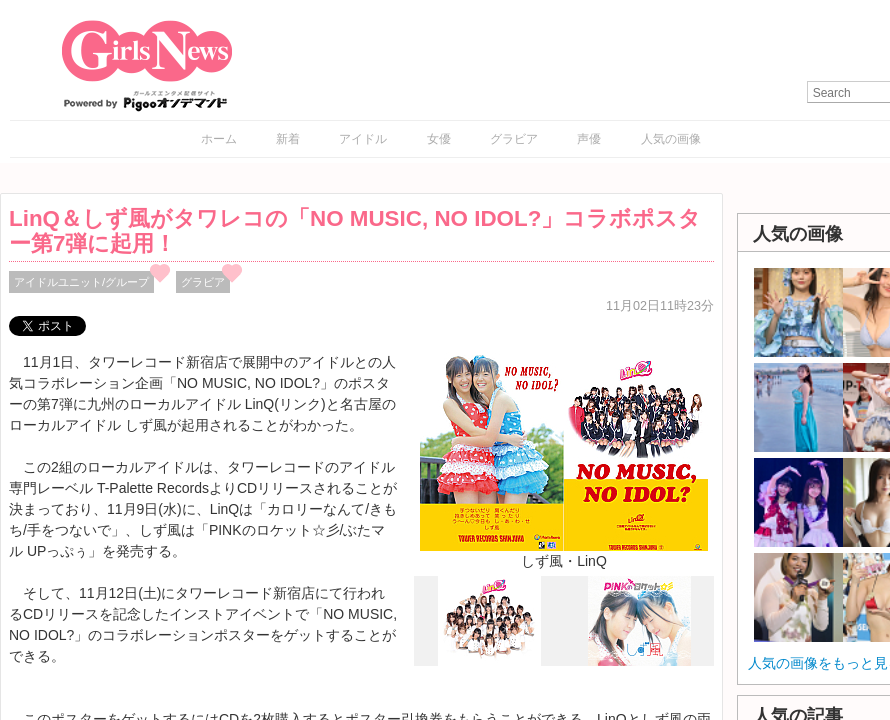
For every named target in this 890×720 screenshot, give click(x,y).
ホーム (219, 139)
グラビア (514, 139)
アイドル (363, 139)
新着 (288, 139)
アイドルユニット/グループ (81, 282)
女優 (439, 139)
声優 (589, 139)
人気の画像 (671, 139)
